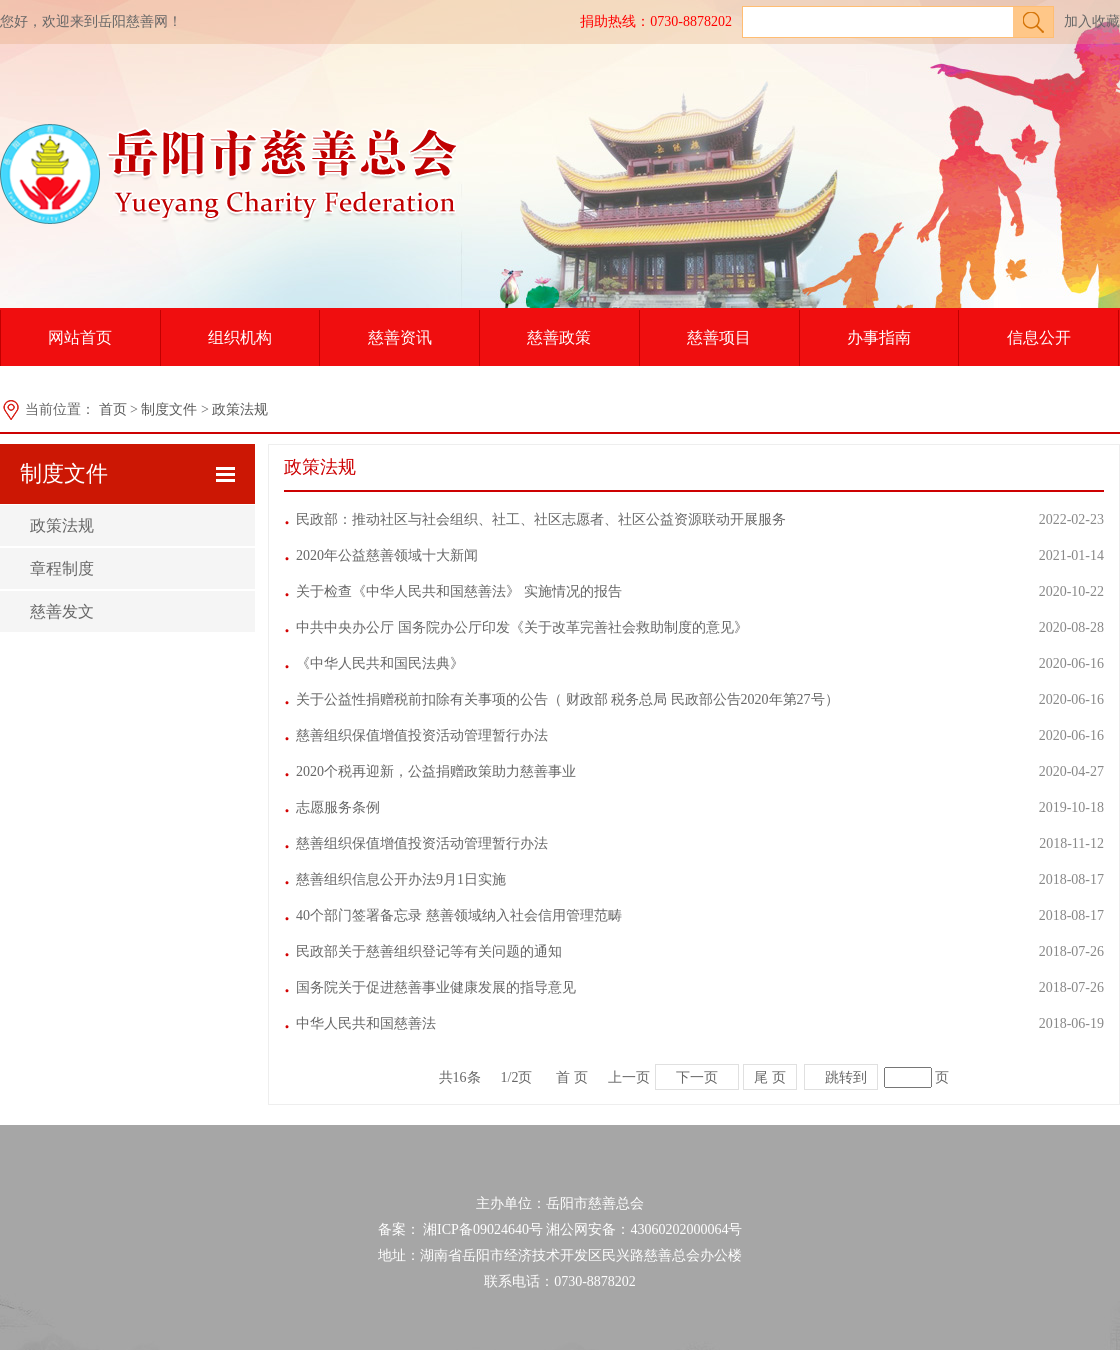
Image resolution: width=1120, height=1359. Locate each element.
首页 (113, 409)
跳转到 (846, 1077)
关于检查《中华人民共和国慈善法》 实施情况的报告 (459, 591)
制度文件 (169, 409)
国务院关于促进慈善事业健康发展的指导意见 (436, 987)
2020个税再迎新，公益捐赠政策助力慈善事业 (436, 771)
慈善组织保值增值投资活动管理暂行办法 (422, 735)
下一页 (697, 1077)
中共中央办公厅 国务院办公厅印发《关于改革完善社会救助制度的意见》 (522, 627)
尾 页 (770, 1077)
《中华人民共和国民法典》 (380, 663)
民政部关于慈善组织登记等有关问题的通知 (429, 951)
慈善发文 (62, 611)
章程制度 (62, 568)
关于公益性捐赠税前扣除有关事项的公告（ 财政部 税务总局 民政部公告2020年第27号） (567, 699)
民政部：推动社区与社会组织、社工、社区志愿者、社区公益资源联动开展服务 (541, 519)
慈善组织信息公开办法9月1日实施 (401, 879)
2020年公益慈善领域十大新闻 (387, 555)
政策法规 (240, 409)
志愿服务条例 (338, 807)
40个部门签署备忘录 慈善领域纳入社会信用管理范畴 (459, 915)
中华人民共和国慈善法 (366, 1023)
